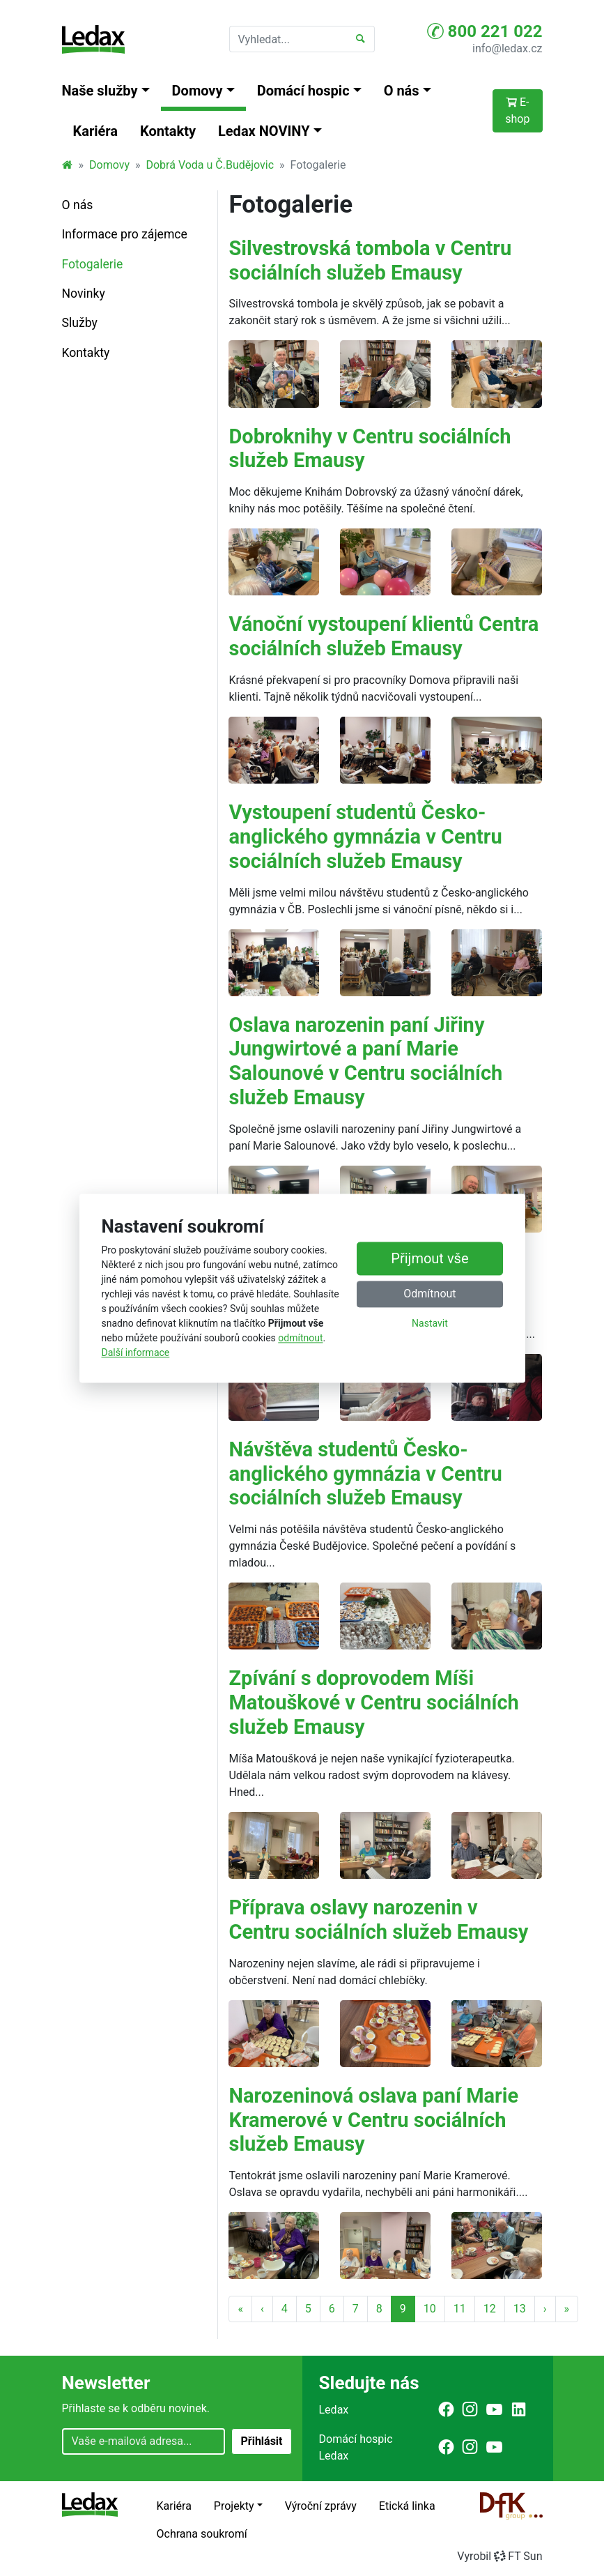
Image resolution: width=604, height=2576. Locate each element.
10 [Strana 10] (430, 2308)
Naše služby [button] (100, 90)
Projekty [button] (234, 2506)
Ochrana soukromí (202, 2533)
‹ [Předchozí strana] (262, 2308)
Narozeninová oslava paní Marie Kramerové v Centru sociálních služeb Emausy (373, 2120)
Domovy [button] (197, 90)
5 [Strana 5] (308, 2308)
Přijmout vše (429, 1258)
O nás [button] (401, 90)
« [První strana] (240, 2308)
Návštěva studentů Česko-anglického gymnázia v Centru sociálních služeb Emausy (365, 1474)
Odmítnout (429, 1293)
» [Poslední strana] (567, 2308)
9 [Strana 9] (403, 2308)
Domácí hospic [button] (303, 90)
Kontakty (168, 131)
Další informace (136, 1352)
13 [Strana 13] (519, 2308)
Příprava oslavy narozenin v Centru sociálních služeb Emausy (378, 1920)
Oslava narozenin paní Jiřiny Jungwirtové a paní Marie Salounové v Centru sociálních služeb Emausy (365, 1061)
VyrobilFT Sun (499, 2556)
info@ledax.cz (507, 48)
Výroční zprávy (321, 2506)
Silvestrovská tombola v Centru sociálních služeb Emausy (370, 260)
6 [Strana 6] (332, 2308)
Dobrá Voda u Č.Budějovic (210, 165)
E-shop (517, 110)
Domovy (109, 165)
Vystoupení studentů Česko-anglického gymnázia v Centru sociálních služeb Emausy (365, 836)
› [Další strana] (545, 2308)
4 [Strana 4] (284, 2308)
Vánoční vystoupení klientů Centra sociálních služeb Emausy (384, 636)
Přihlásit (261, 2441)
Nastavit (430, 1323)
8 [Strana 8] (379, 2308)
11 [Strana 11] (460, 2308)
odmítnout (300, 1337)
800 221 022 (485, 31)
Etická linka (407, 2506)
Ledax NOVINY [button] (264, 131)
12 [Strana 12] (489, 2308)
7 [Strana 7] (356, 2308)
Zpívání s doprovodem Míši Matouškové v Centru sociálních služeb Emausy (373, 1702)
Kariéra (95, 131)
